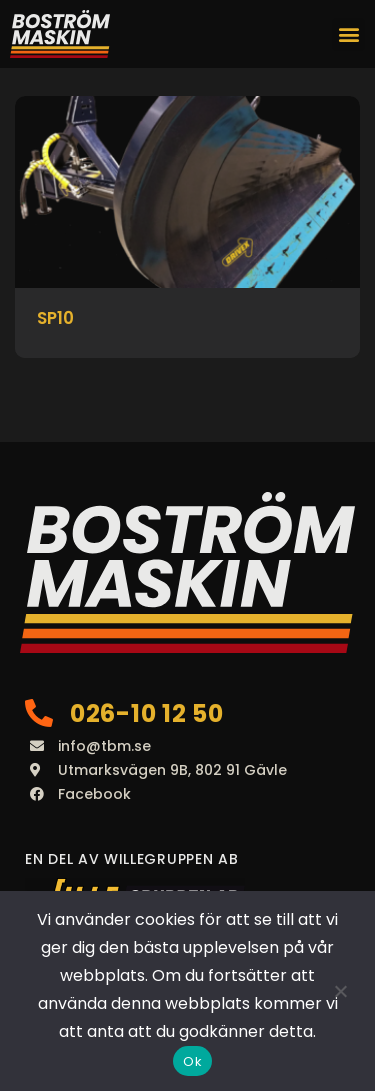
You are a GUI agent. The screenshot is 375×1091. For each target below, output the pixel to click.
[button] (348, 34)
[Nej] (340, 991)
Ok (192, 1061)
